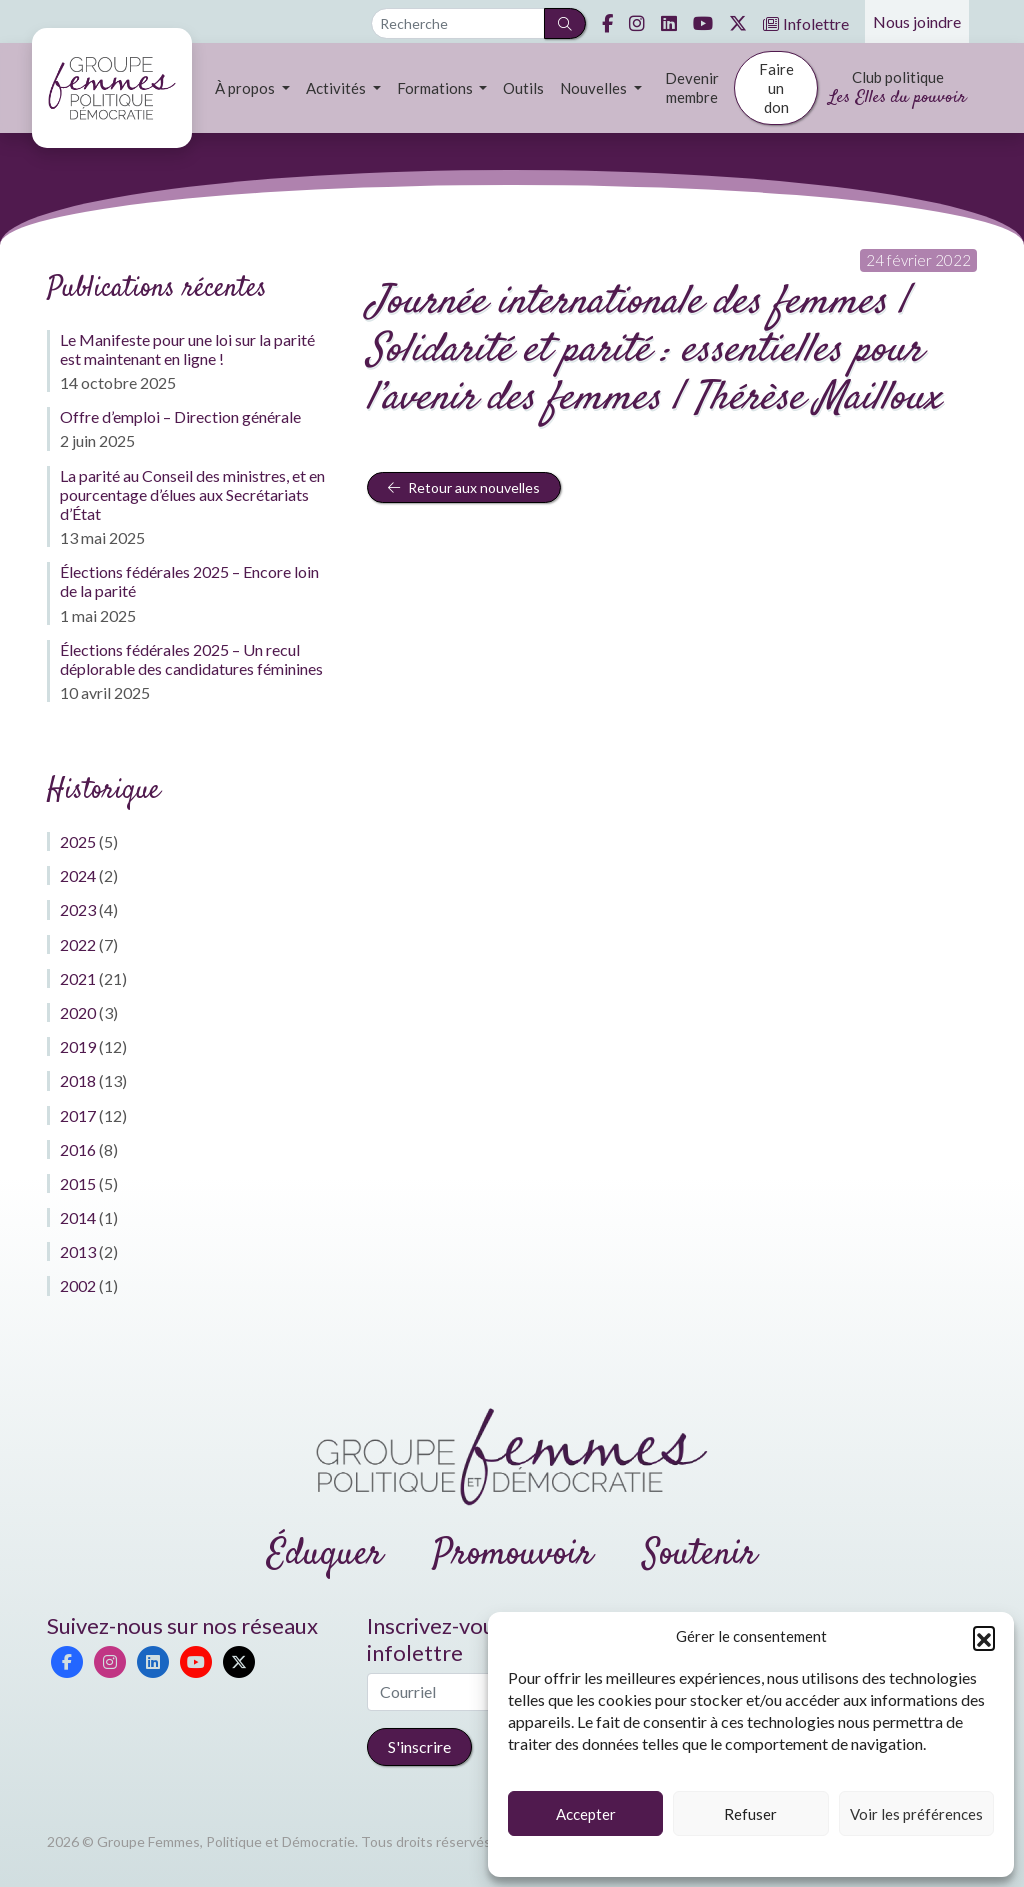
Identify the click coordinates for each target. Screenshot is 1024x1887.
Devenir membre (692, 87)
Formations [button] (436, 88)
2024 (78, 875)
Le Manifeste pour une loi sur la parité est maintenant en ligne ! (187, 349)
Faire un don (776, 88)
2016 (78, 1149)
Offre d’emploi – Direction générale (180, 416)
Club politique (897, 89)
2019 (78, 1046)
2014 (78, 1217)
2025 (78, 841)
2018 (78, 1080)
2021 (78, 978)
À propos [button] (246, 88)
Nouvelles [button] (595, 88)
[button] (984, 1637)
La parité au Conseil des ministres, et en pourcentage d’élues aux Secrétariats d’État (192, 494)
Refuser (750, 1814)
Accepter (586, 1814)
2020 (78, 1012)
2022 (78, 944)
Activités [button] (337, 88)
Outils (523, 88)
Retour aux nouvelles (464, 487)
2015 (78, 1183)
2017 (78, 1115)
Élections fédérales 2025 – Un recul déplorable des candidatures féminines (191, 659)
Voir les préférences (916, 1814)
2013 (78, 1251)
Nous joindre (917, 21)
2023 (78, 909)
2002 (78, 1285)
